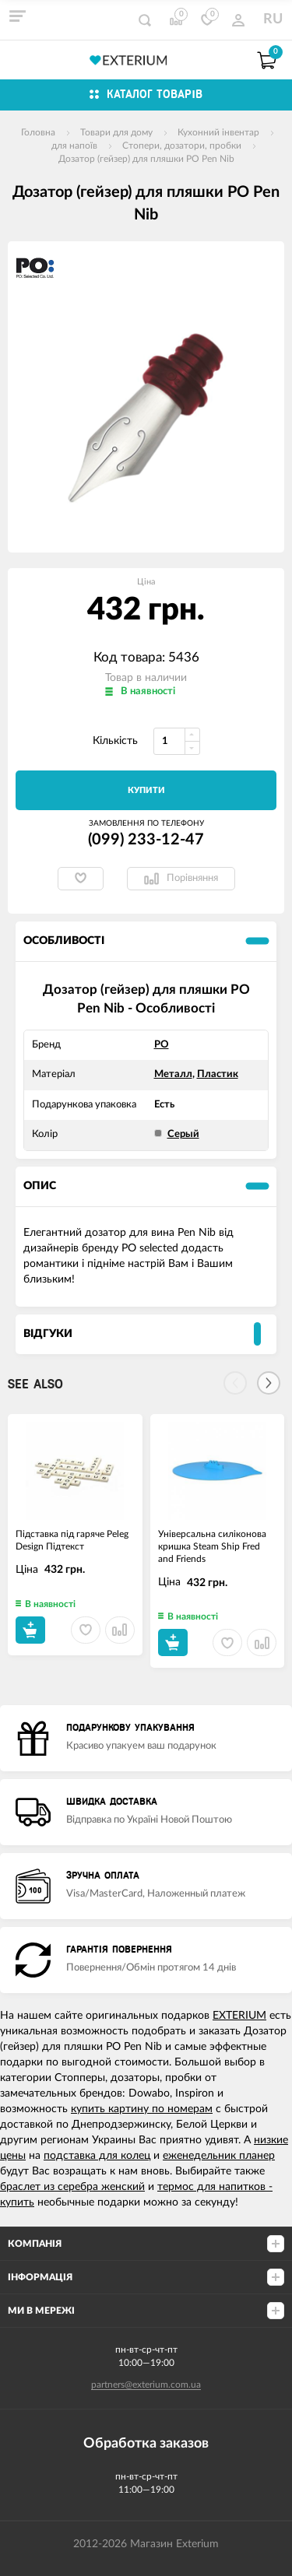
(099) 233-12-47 (146, 840)
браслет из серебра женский (72, 2186)
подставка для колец (97, 2155)
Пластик (217, 1074)
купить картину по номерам (142, 2109)
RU (273, 19)
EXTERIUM (239, 2015)
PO (161, 1045)
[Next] (268, 1383)
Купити (146, 790)
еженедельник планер (219, 2155)
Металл (173, 1074)
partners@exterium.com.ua (146, 2384)
